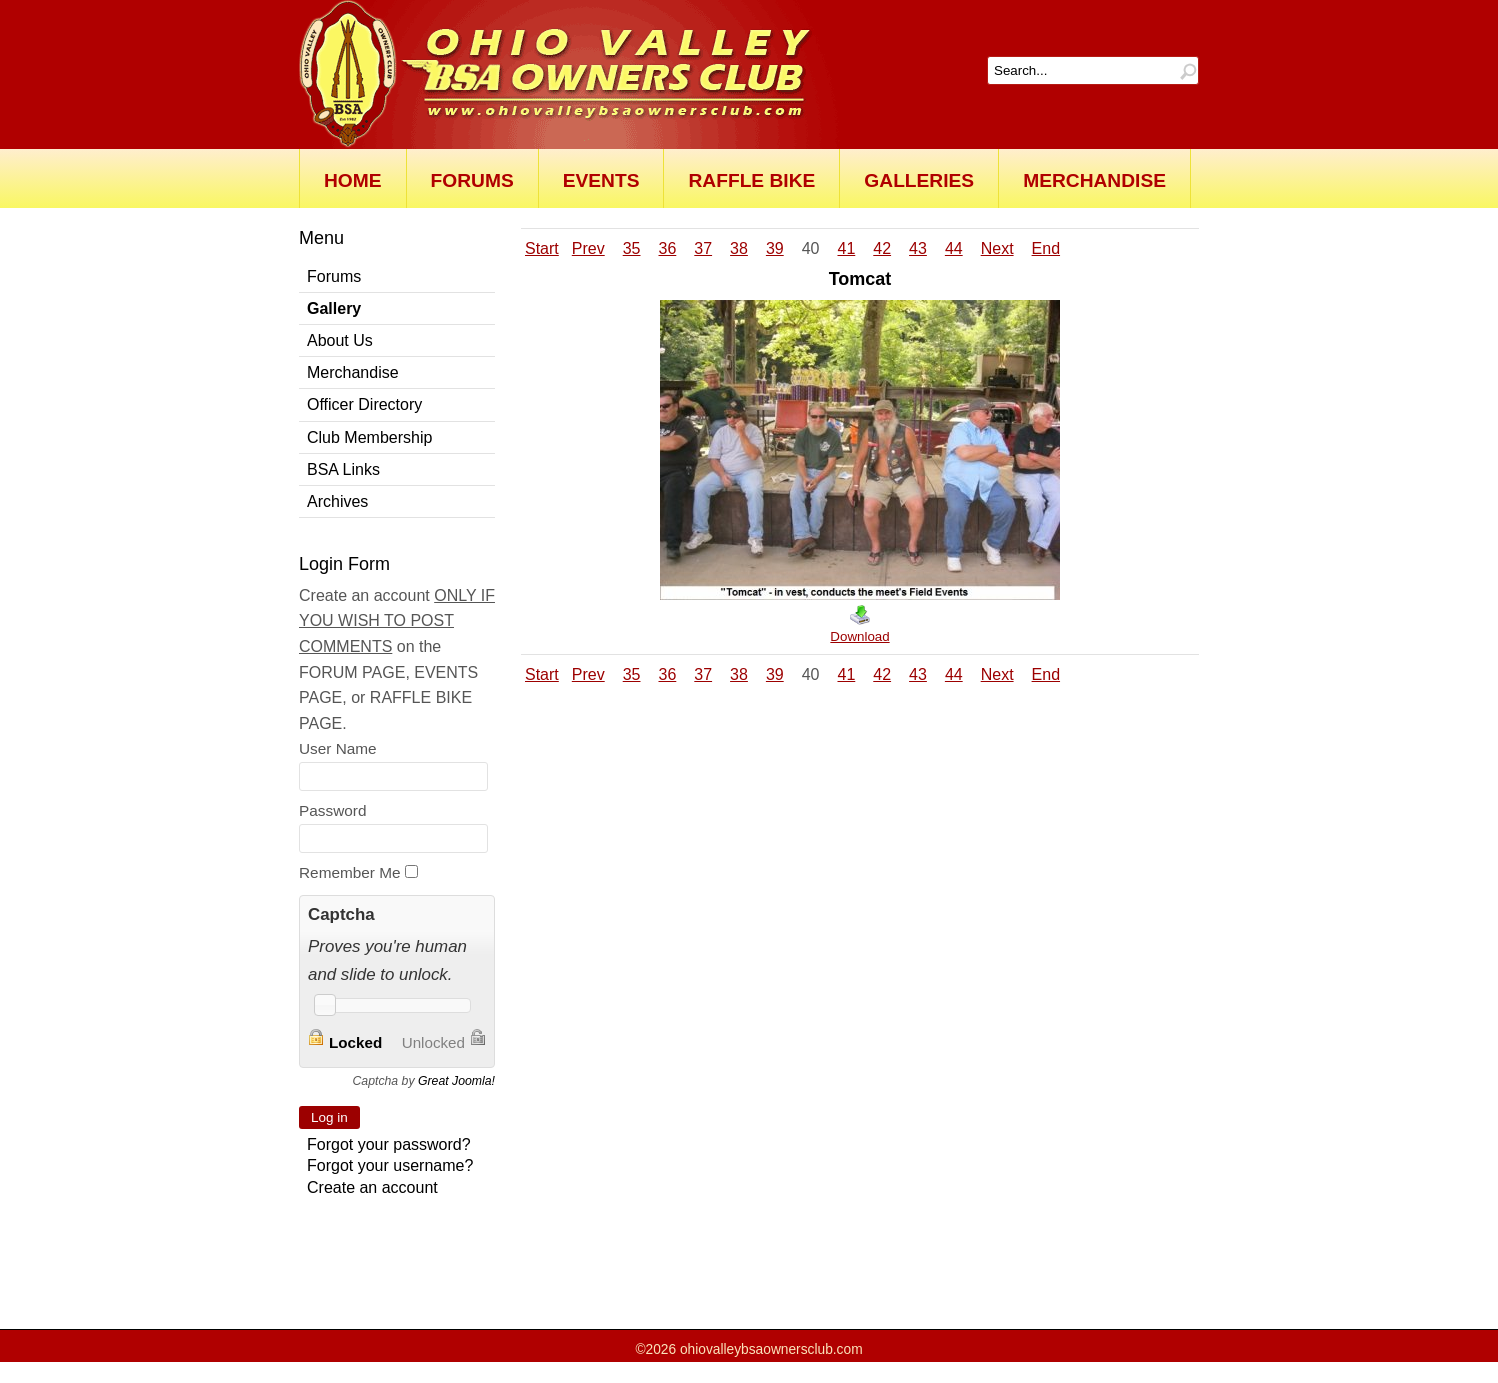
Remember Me (350, 872)
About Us (340, 340)
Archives (337, 501)
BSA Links (343, 469)
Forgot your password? (389, 1144)
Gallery (334, 308)
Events (601, 180)
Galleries (919, 180)
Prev (588, 248)
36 (668, 248)
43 (918, 248)
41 (846, 248)
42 (882, 248)
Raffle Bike (751, 180)
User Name (338, 748)
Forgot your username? (390, 1165)
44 (954, 248)
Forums (472, 180)
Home (353, 180)
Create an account (372, 1187)
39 (775, 248)
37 (703, 248)
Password (332, 810)
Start (542, 248)
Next (997, 248)
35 (632, 248)
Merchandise (1094, 180)
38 (739, 248)
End (1046, 248)
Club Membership (369, 437)
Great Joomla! (456, 1081)
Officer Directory (364, 404)
